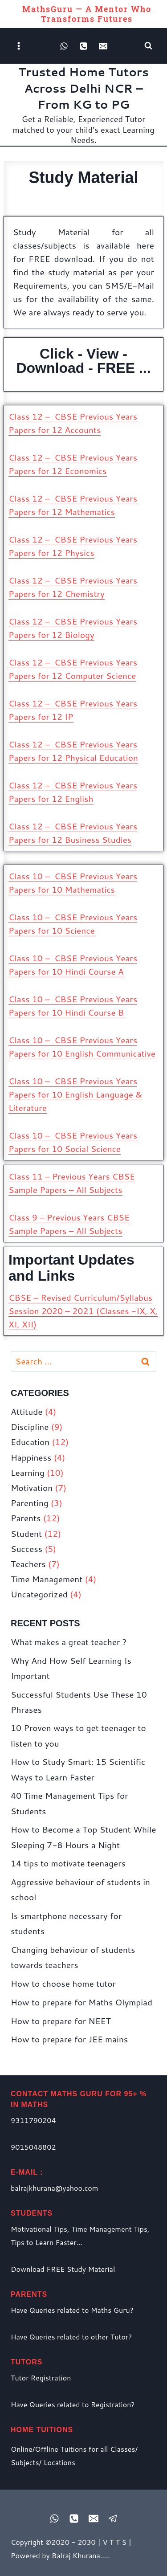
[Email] (102, 45)
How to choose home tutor (63, 1983)
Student (26, 1533)
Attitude (26, 1411)
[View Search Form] (148, 46)
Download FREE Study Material (63, 2269)
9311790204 (33, 2120)
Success (26, 1549)
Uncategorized (39, 1594)
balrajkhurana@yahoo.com (54, 2188)
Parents (26, 1518)
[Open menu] (19, 46)
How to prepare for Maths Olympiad (81, 2002)
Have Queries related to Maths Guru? (72, 2310)
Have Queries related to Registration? (73, 2404)
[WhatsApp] (64, 45)
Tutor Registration (41, 2377)
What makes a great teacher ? (68, 1642)
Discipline (30, 1427)
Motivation (32, 1488)
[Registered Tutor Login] (113, 2518)
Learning (28, 1472)
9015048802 (33, 2147)
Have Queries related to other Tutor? (71, 2336)
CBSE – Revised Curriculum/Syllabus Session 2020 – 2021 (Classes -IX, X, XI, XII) (83, 1310)
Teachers (28, 1564)
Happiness (31, 1457)
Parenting (30, 1503)
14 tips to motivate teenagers (68, 1863)
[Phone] (83, 45)
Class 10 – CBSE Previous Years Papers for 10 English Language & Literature (75, 1094)
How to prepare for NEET (61, 2021)
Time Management (46, 1579)
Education (30, 1442)
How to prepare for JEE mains (69, 2039)
